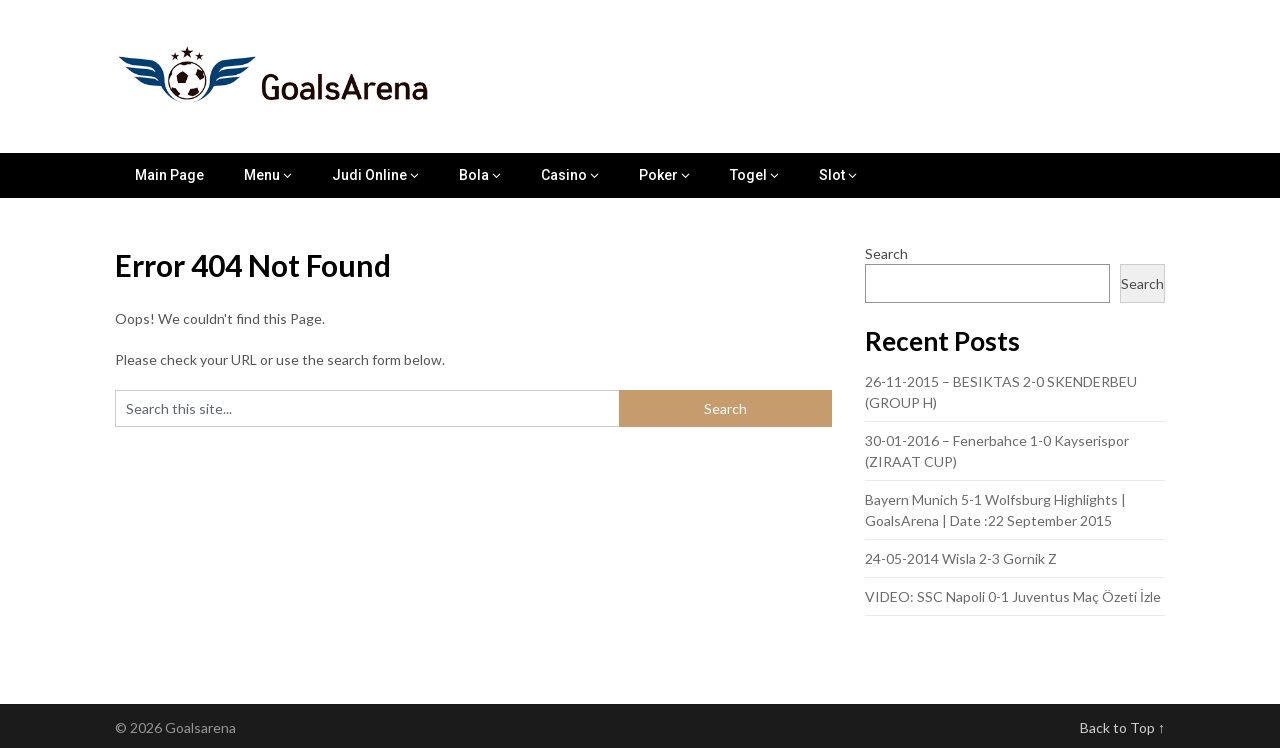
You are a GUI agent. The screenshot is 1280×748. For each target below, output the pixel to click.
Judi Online (369, 175)
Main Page (169, 175)
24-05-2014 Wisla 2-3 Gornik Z (961, 558)
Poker (658, 175)
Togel (748, 175)
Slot (832, 175)
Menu (262, 175)
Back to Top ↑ (1122, 727)
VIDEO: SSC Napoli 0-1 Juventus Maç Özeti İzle (1013, 596)
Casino (564, 175)
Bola (474, 175)
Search (886, 253)
